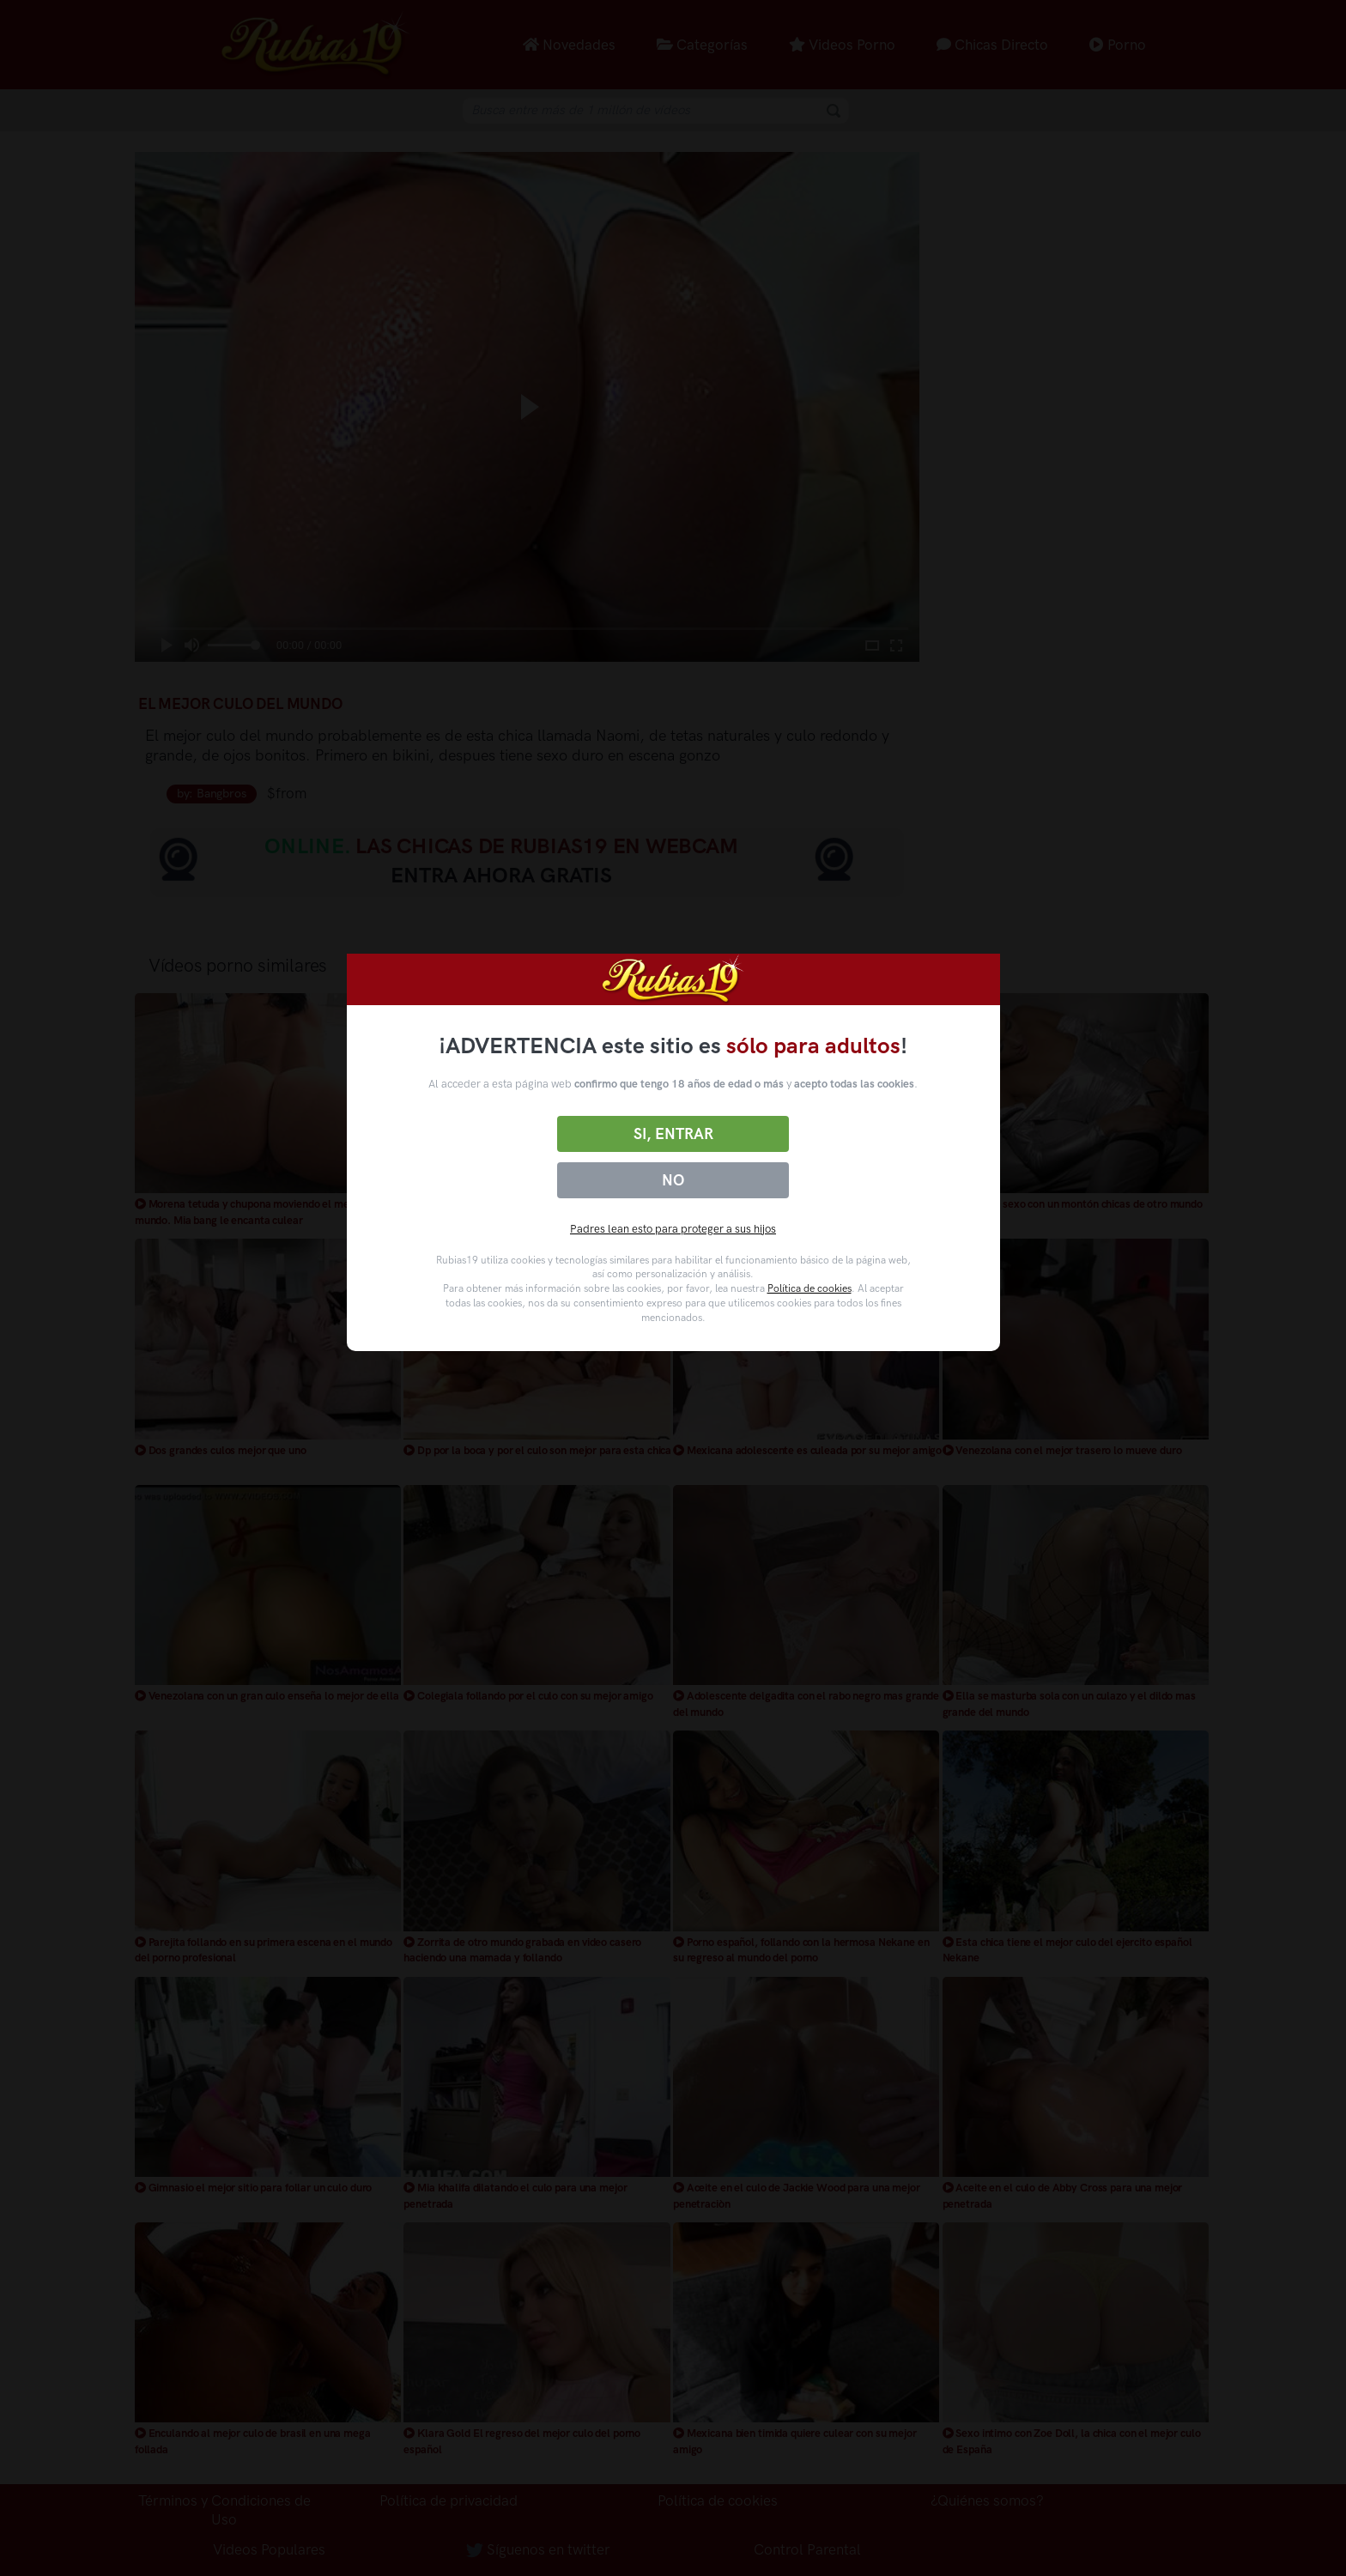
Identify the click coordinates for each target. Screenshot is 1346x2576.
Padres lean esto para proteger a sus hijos (673, 1228)
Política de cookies (809, 1288)
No (673, 1180)
